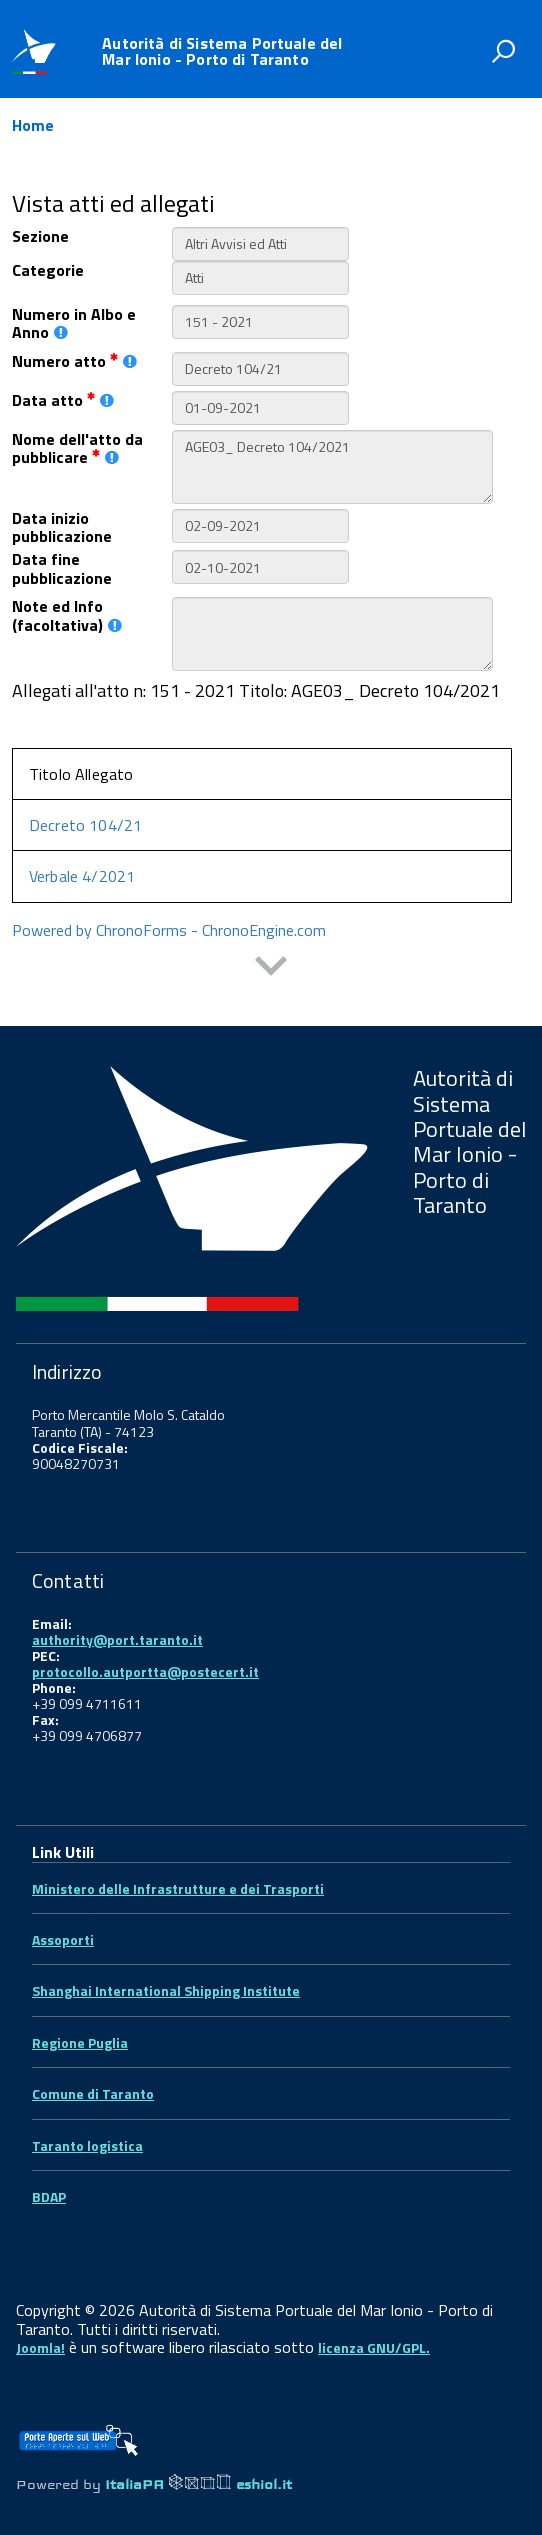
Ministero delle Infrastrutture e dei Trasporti (178, 1888)
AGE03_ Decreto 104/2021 (332, 467)
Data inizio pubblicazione (62, 527)
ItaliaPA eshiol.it (198, 2484)
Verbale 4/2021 (82, 876)
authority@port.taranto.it (117, 1639)
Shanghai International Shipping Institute (166, 1990)
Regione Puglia (80, 2042)
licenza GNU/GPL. (374, 2347)
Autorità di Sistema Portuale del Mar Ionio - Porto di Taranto (222, 51)
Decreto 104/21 (85, 825)
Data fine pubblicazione (62, 568)
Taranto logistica (87, 2145)
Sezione (40, 236)
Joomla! (40, 2347)
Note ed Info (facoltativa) (67, 615)
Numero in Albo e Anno (74, 323)
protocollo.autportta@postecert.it (145, 1671)
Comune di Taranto (93, 2093)
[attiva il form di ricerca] (503, 51)
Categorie (48, 270)
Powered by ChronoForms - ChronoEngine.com (169, 930)
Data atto (63, 400)
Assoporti (63, 1939)
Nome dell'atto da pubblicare (77, 448)
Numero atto (74, 361)
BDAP (49, 2196)
